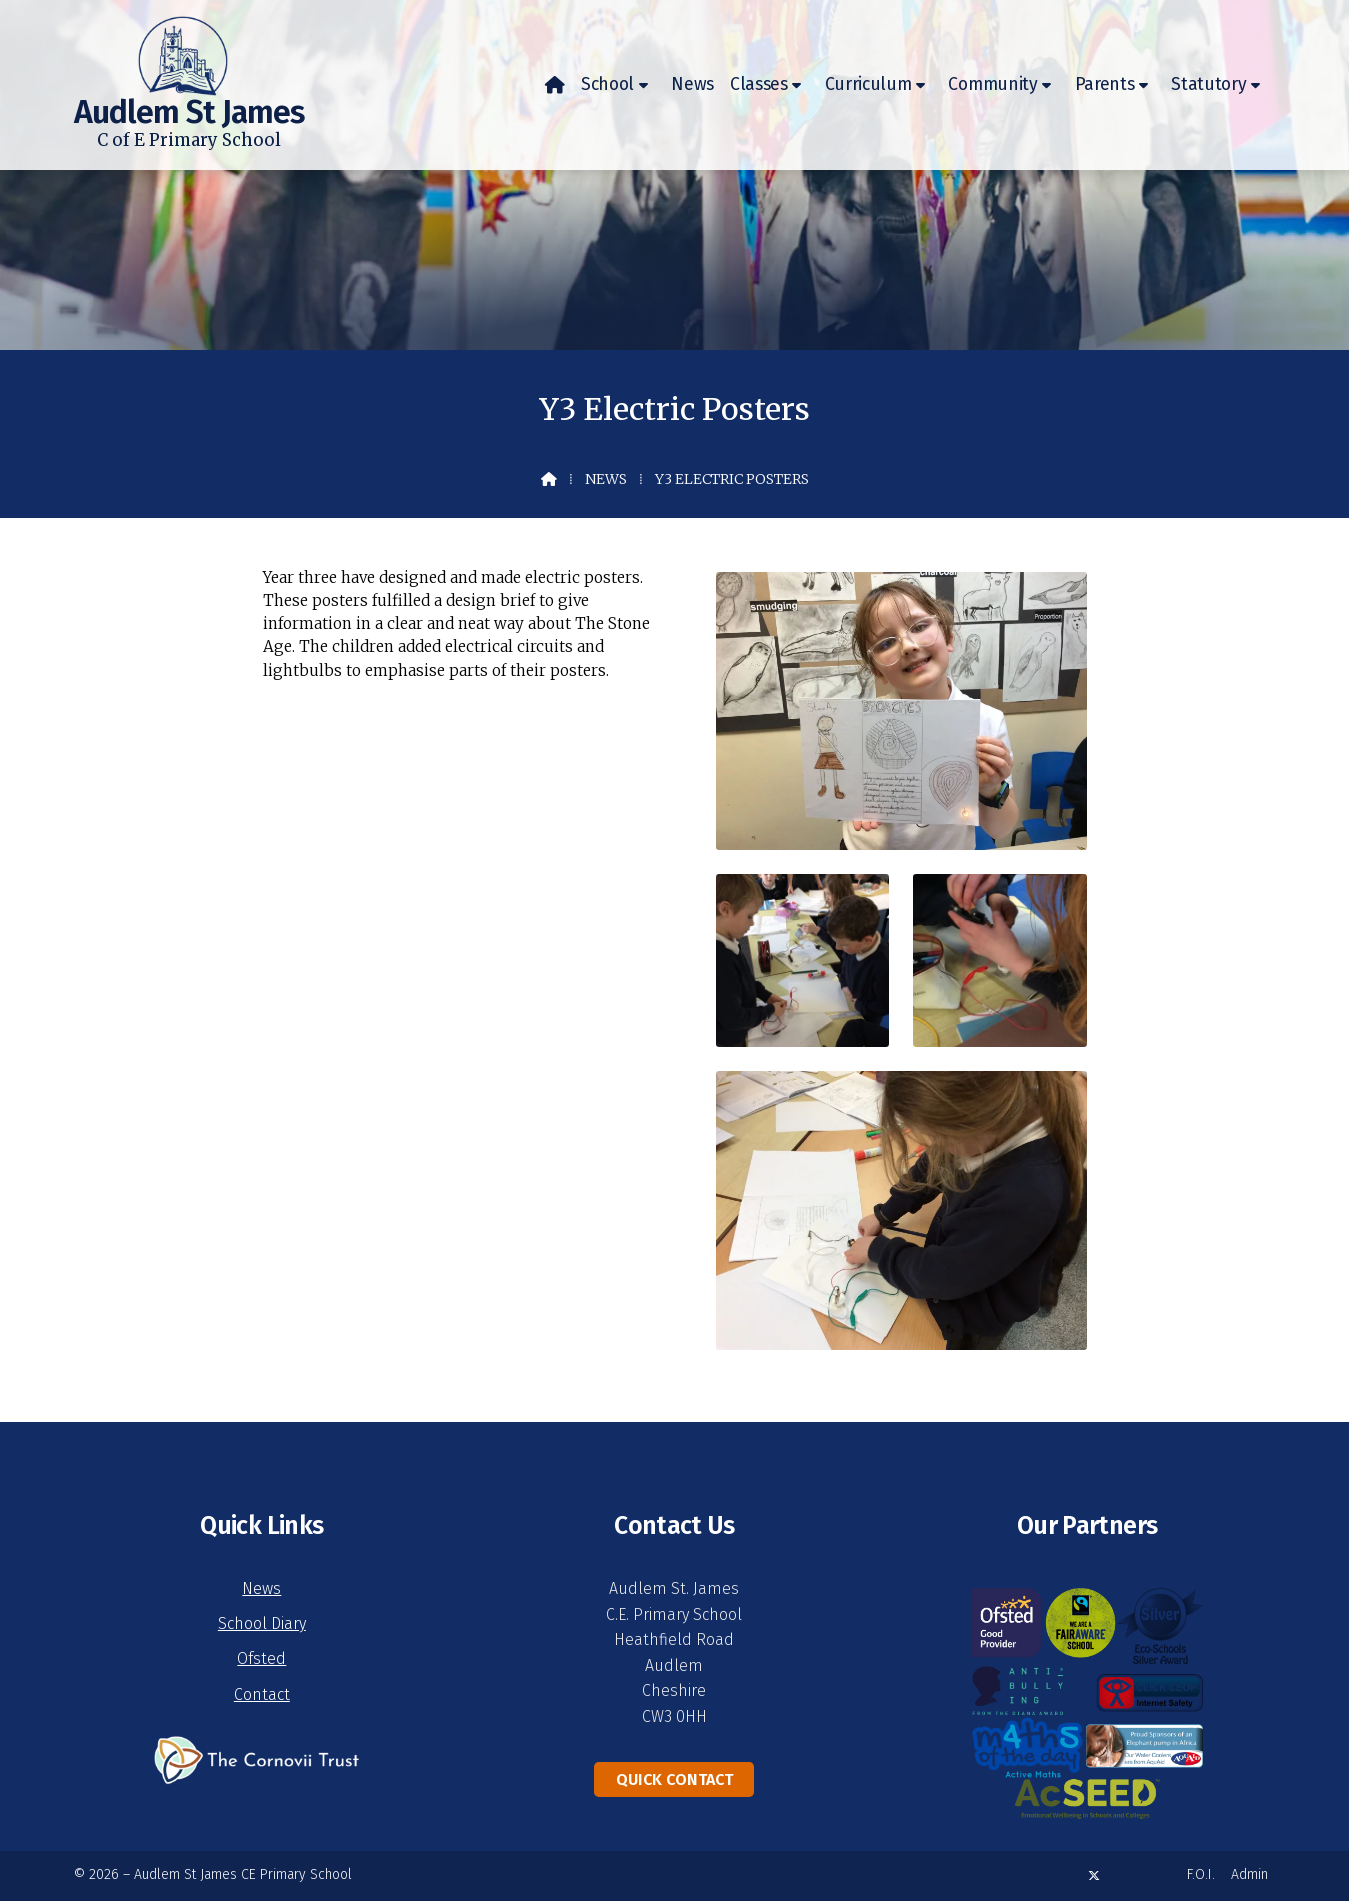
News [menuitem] (692, 84)
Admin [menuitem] (1249, 1874)
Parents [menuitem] (1105, 84)
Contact (262, 1694)
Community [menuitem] (992, 84)
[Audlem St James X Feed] (1094, 1875)
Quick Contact (674, 1779)
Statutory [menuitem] (1208, 84)
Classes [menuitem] (759, 84)
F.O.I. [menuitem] (1201, 1874)
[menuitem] (555, 85)
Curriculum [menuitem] (868, 84)
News (606, 479)
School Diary (262, 1623)
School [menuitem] (607, 84)
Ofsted (261, 1658)
